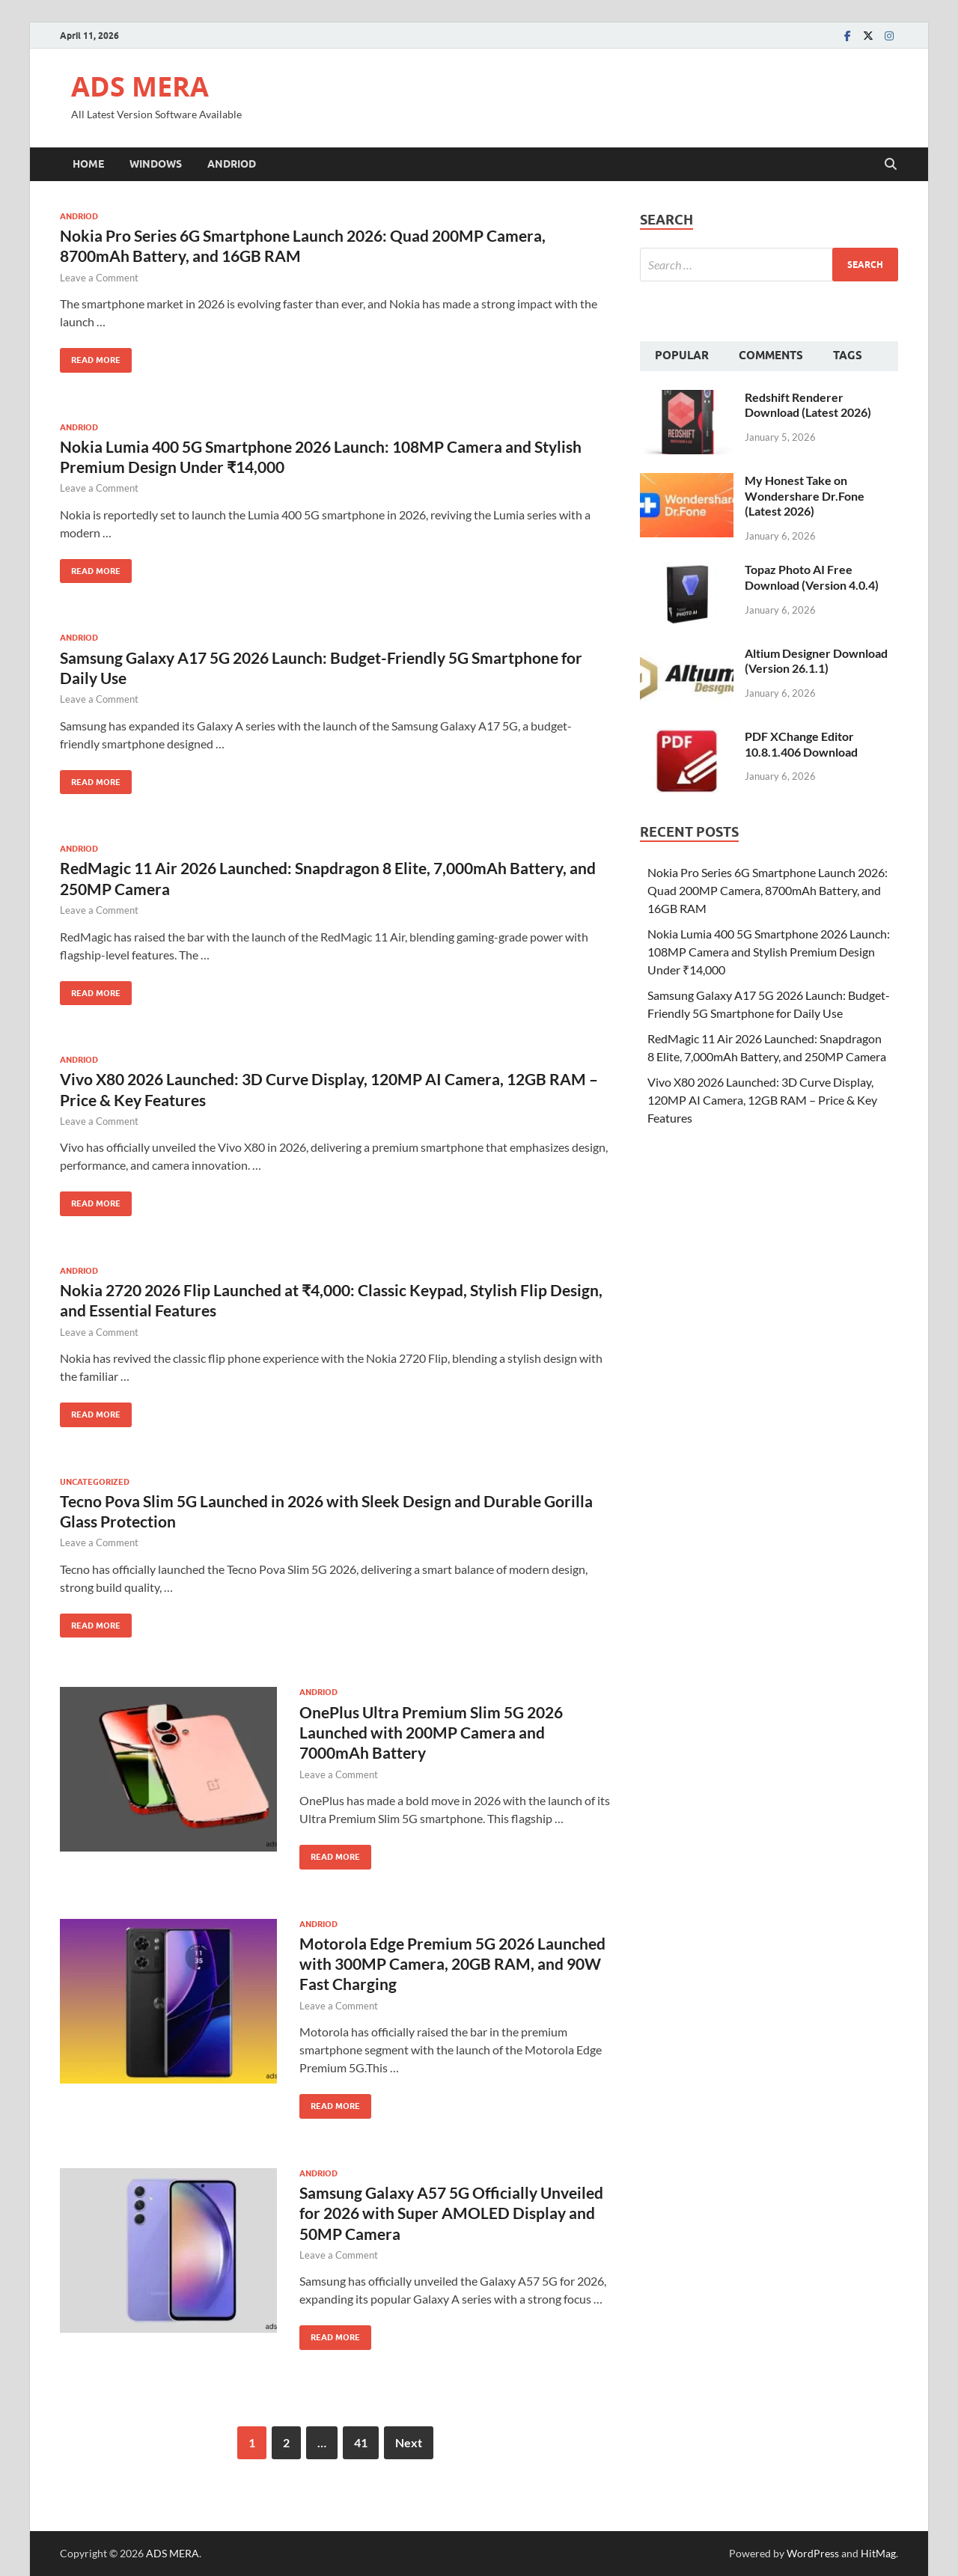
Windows (155, 164)
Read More (90, 356)
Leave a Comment (99, 278)
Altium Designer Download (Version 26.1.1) (816, 661)
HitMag (878, 2553)
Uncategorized (94, 1482)
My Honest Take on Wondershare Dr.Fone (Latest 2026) (804, 496)
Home (88, 164)
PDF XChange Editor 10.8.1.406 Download (801, 744)
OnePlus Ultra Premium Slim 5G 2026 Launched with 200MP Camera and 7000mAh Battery (431, 1732)
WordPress (813, 2553)
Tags (847, 355)
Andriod (231, 164)
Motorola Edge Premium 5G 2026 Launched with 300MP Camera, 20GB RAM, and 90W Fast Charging (452, 1964)
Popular (682, 355)
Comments (771, 355)
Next (408, 2442)
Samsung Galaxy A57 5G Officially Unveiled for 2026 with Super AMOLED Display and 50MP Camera (451, 2213)
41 (360, 2442)
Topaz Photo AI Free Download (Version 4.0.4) (812, 577)
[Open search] (890, 164)
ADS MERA (140, 86)
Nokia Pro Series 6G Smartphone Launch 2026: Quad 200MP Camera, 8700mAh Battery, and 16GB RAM (767, 890)
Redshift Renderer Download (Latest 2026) (808, 405)
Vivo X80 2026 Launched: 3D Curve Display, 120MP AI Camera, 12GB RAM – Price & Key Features (762, 1100)
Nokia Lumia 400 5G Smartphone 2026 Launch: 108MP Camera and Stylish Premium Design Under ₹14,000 (768, 952)
